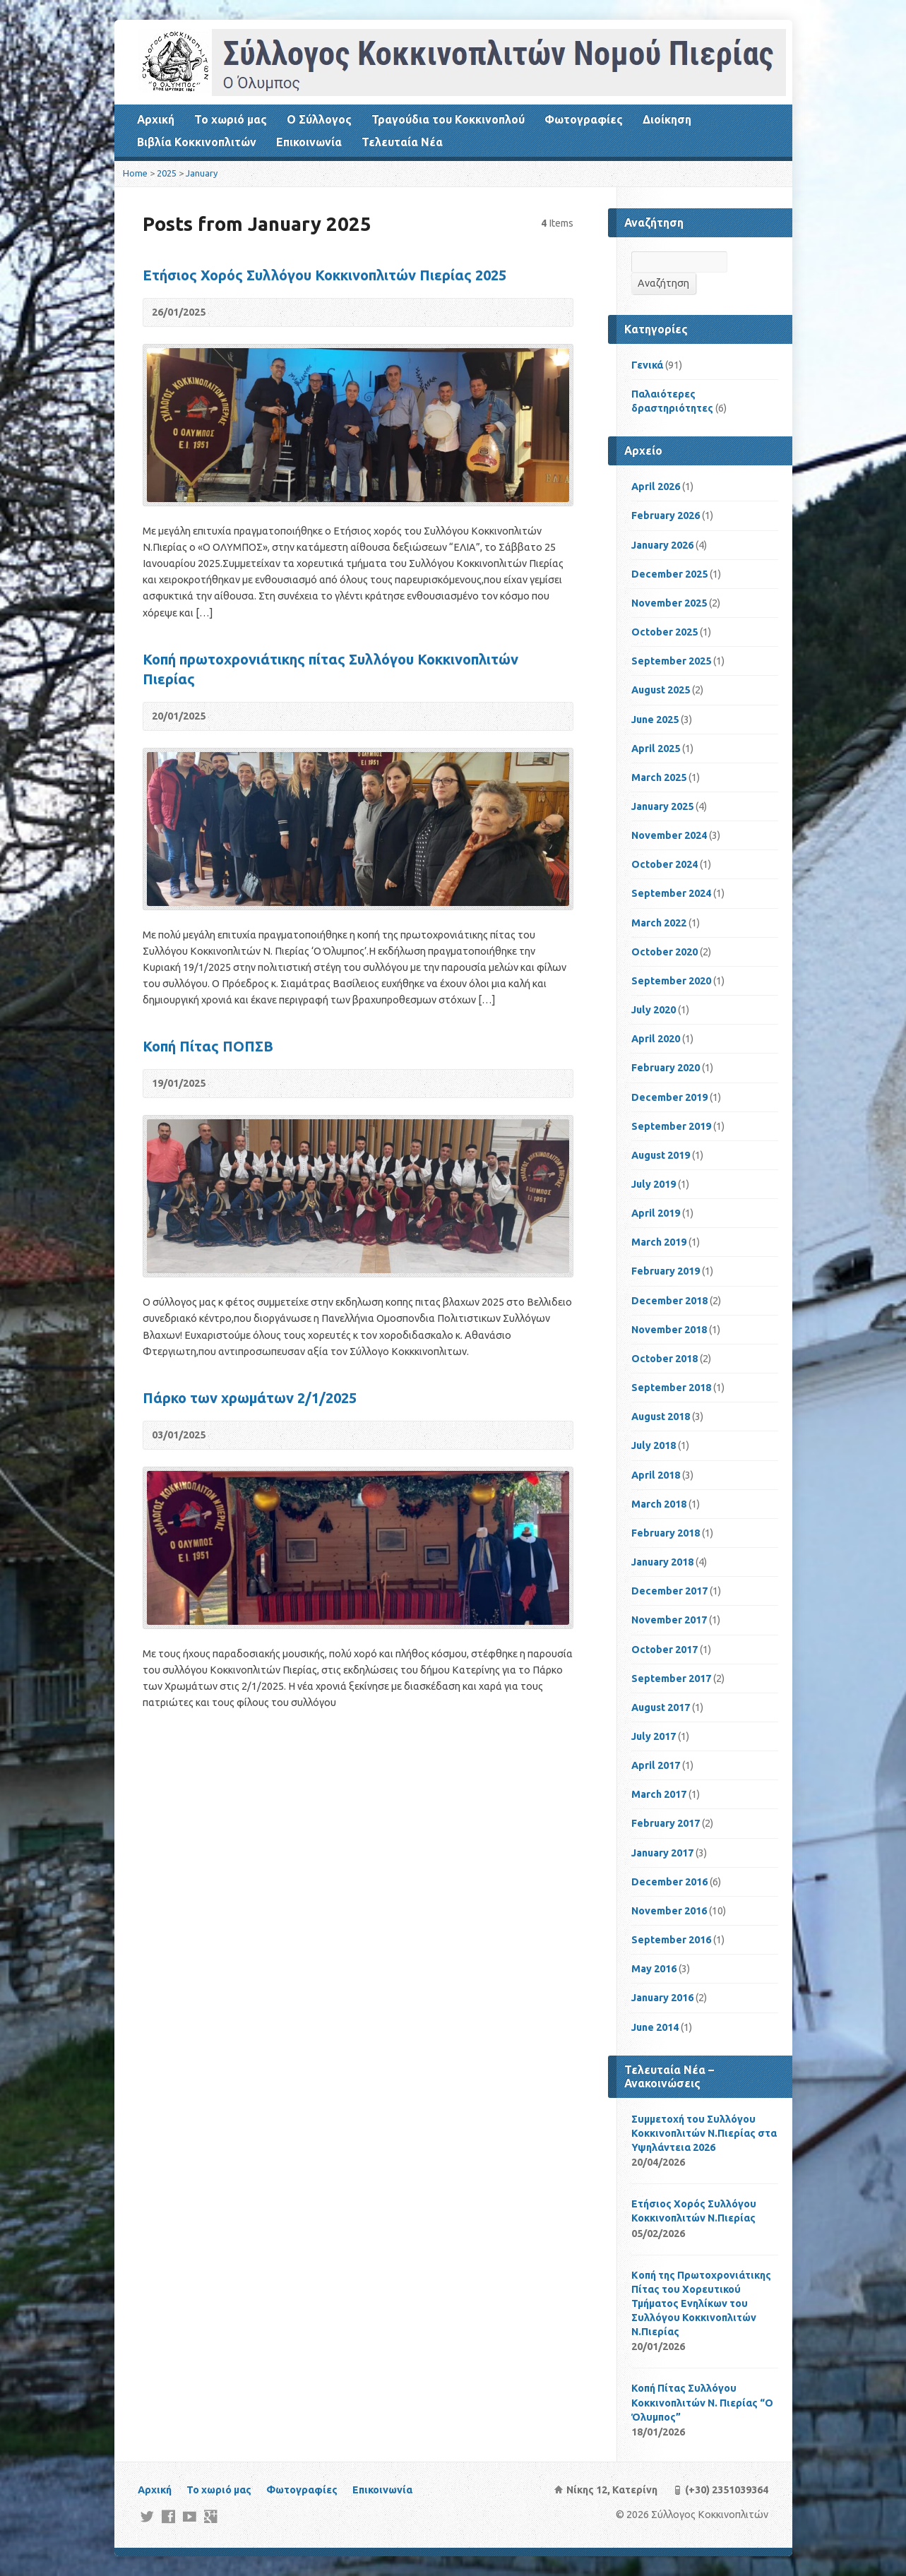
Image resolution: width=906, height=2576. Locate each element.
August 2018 (660, 1416)
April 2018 (655, 1475)
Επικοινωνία (309, 142)
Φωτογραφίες (583, 119)
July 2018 (653, 1445)
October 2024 (664, 864)
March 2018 (658, 1504)
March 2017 (658, 1794)
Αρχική (155, 119)
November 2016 (669, 1910)
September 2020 (671, 980)
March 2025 (658, 777)
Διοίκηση (667, 119)
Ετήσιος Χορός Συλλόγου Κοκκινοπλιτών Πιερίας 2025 (324, 275)
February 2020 (665, 1067)
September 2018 (671, 1387)
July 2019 (653, 1184)
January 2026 (662, 545)
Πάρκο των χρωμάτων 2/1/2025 (250, 1398)
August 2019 (660, 1155)
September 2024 (671, 893)
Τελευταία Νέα (402, 142)
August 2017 (660, 1707)
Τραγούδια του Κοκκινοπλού (448, 119)
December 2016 (669, 1882)
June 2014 (655, 2027)
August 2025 (660, 690)
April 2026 (655, 486)
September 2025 (671, 661)
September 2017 (671, 1678)
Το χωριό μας (230, 119)
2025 (167, 173)
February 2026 (665, 515)
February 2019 (665, 1271)
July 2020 (653, 1009)
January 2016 (662, 1997)
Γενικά (647, 365)
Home (135, 173)
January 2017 (662, 1853)
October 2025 (664, 632)
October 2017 (664, 1649)
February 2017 (665, 1823)
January (201, 173)
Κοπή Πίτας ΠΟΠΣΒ (208, 1046)
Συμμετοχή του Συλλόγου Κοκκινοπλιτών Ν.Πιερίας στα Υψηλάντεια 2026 (704, 2133)
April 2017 (655, 1765)
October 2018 (664, 1358)
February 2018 (665, 1533)
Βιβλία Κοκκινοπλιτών (196, 142)
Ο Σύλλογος (319, 119)
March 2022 (658, 923)
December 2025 (669, 574)
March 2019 (658, 1242)
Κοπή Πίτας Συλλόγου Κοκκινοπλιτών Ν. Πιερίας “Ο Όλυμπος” (702, 2402)
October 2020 (664, 952)
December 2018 (669, 1300)
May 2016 (653, 1968)
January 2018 (662, 1562)
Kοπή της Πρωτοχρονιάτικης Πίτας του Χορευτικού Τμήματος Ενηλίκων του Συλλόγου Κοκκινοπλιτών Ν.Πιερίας (701, 2304)
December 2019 (669, 1097)
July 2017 (653, 1736)
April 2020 (655, 1038)
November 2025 (669, 603)
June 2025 (655, 719)
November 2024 (669, 835)
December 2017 (669, 1591)
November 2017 (669, 1620)
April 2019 (655, 1213)
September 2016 (671, 1939)
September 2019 (671, 1126)
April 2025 (655, 748)
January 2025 (662, 806)
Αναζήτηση (663, 283)
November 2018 (669, 1329)
